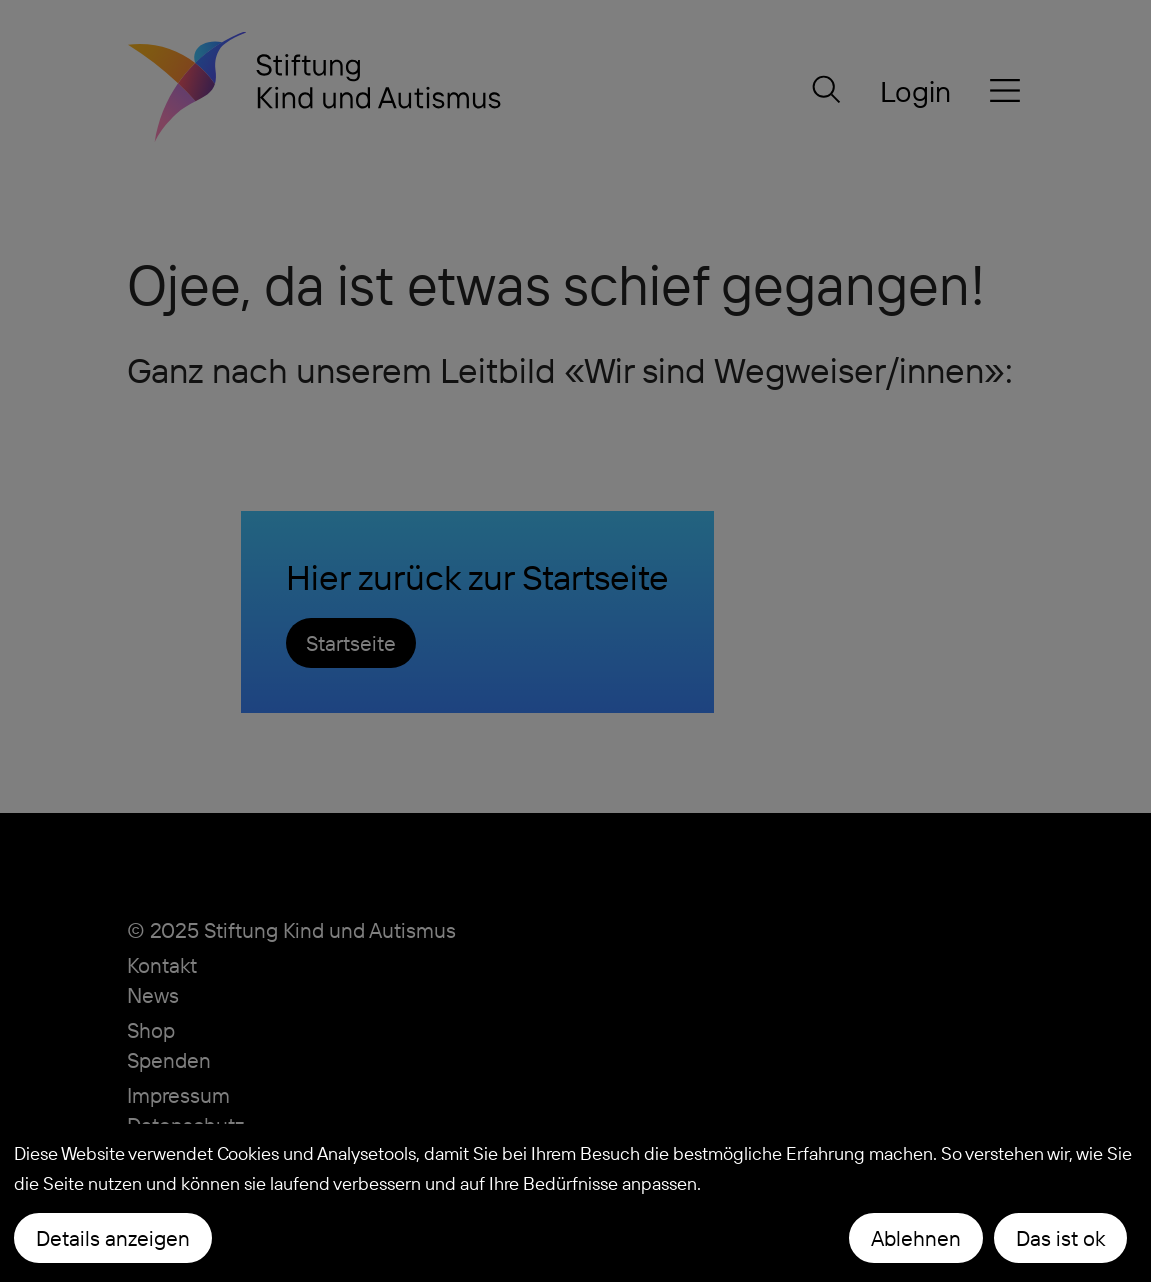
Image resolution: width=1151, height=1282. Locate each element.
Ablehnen (916, 1238)
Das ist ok (1060, 1238)
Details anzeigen (113, 1238)
